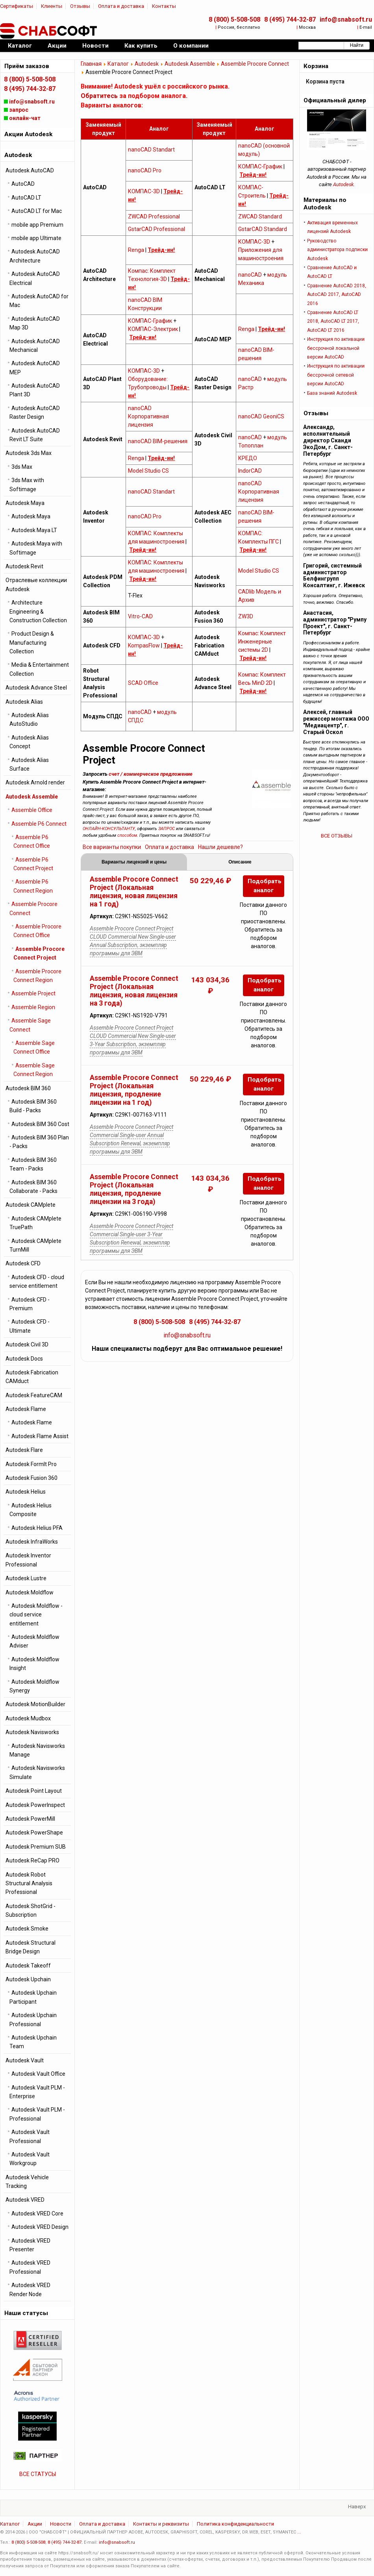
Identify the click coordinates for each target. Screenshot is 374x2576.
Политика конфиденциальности (235, 2524)
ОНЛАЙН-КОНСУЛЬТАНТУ (109, 828)
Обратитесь (99, 96)
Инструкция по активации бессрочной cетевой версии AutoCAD (336, 374)
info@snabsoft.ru (346, 19)
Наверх (357, 2506)
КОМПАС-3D (144, 191)
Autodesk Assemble (190, 64)
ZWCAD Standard (260, 216)
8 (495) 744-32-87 (290, 19)
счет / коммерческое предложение (151, 774)
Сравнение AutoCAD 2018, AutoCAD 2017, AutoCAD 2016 (336, 294)
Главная (91, 64)
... (299, 2532)
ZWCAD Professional (154, 216)
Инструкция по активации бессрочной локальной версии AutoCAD (336, 348)
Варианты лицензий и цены (134, 862)
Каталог (118, 64)
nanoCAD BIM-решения (157, 441)
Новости (60, 2524)
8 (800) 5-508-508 (234, 19)
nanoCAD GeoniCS (261, 416)
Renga (136, 250)
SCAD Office (143, 683)
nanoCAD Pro (144, 170)
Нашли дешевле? (220, 847)
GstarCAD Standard (262, 229)
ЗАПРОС (166, 828)
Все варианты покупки (112, 847)
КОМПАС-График (260, 166)
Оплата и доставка (121, 6)
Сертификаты (16, 6)
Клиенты (51, 6)
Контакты (164, 6)
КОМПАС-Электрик (153, 329)
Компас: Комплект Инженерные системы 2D (262, 641)
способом (127, 835)
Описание (239, 862)
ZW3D (245, 616)
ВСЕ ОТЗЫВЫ (336, 836)
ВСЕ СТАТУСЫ (37, 2474)
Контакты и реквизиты (161, 2524)
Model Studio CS (148, 471)
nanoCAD (250, 275)
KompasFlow (144, 645)
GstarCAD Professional (156, 229)
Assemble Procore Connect (255, 64)
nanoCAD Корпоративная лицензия (148, 416)
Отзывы (80, 6)
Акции (35, 2524)
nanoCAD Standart (151, 149)
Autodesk (147, 64)
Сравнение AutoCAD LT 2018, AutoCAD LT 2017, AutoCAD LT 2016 (333, 321)
